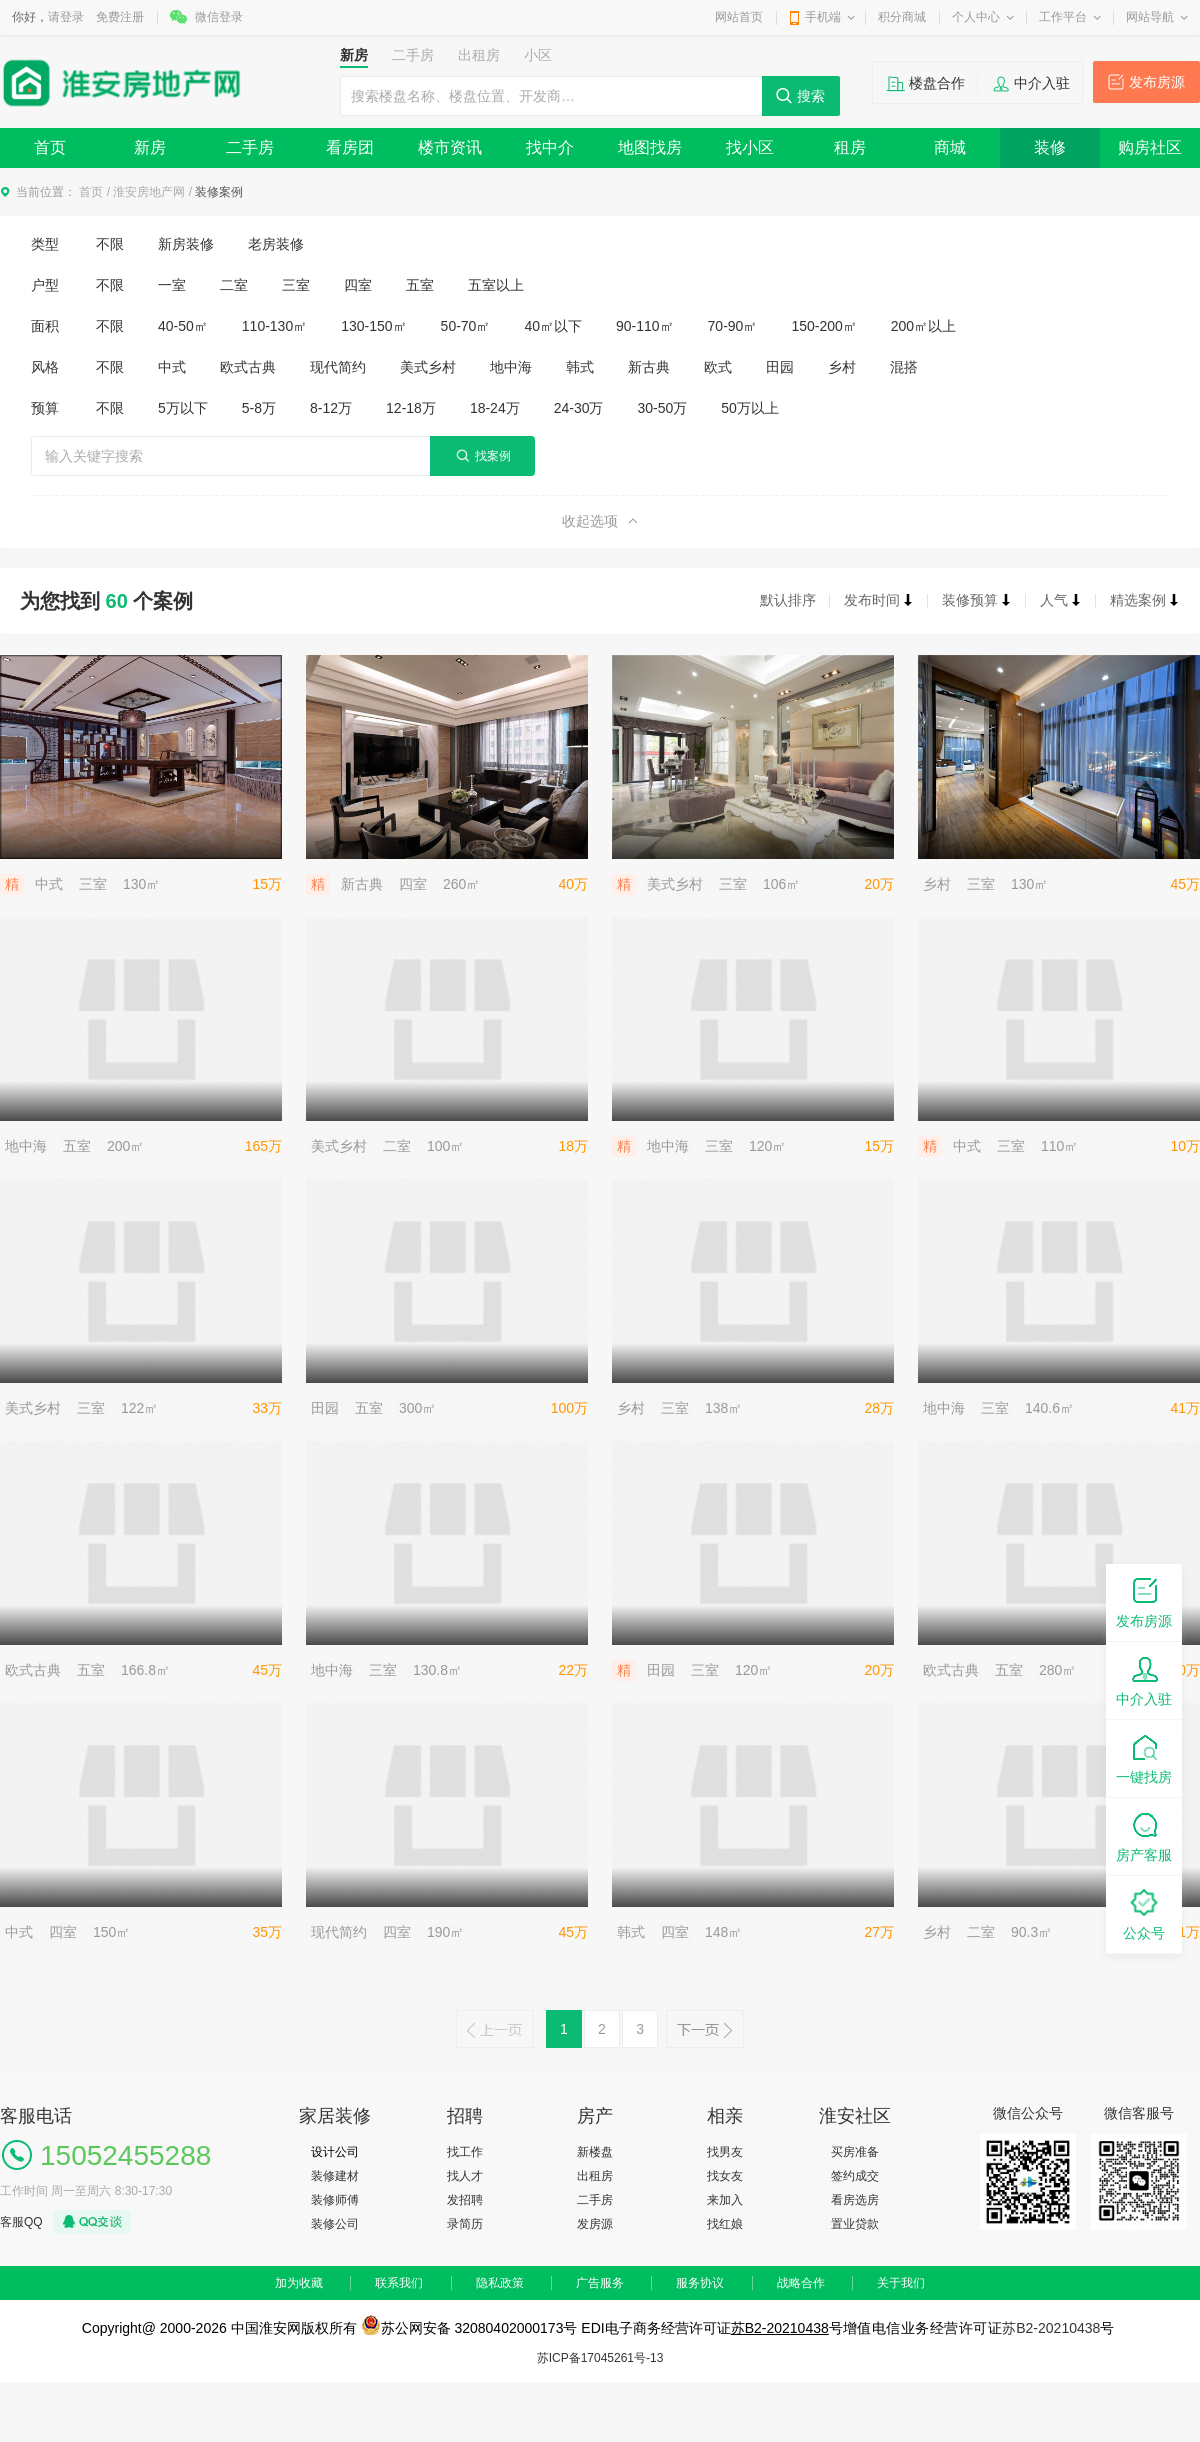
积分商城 (902, 17)
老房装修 (276, 244)
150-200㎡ (823, 326)
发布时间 (879, 600)
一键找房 (1144, 1757)
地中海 (511, 367)
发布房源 (1157, 82)
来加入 (725, 2200)
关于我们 (901, 2283)
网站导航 (1150, 17)
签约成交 (855, 2176)
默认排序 (788, 600)
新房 (150, 147)
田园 (780, 367)
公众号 (1144, 1913)
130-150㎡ (373, 326)
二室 (234, 285)
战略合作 (801, 2283)
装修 (1050, 147)
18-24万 (495, 408)
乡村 (842, 367)
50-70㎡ (466, 326)
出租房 (595, 2176)
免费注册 (120, 17)
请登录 (66, 17)
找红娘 (725, 2224)
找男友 (725, 2152)
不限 (110, 244)
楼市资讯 (450, 147)
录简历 (465, 2224)
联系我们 (399, 2283)
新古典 (649, 367)
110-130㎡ (274, 326)
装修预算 (977, 600)
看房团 (350, 147)
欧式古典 (248, 367)
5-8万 (259, 408)
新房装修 (186, 244)
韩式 (580, 367)
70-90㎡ (733, 326)
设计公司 (335, 2152)
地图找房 (650, 147)
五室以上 (496, 285)
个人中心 (976, 17)
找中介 (550, 147)
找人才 (465, 2176)
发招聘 (465, 2200)
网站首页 (739, 17)
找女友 (725, 2176)
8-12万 (331, 408)
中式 (172, 367)
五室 (420, 285)
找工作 (465, 2152)
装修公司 (335, 2224)
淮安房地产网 (149, 192)
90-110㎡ (645, 326)
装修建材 (335, 2176)
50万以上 (750, 408)
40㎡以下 (553, 326)
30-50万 (663, 408)
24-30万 (579, 408)
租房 (850, 147)
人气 (1061, 600)
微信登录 (219, 17)
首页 (50, 147)
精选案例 (1145, 600)
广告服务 (600, 2283)
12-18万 (411, 408)
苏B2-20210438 (780, 2328)
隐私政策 (500, 2283)
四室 (358, 285)
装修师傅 (335, 2200)
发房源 (595, 2224)
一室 (172, 285)
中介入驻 (1042, 83)
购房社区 (1150, 147)
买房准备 (855, 2152)
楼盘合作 (937, 83)
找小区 (750, 147)
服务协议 (700, 2283)
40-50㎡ (183, 326)
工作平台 (1063, 17)
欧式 (718, 367)
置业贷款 (855, 2224)
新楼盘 (595, 2152)
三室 (296, 285)
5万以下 (183, 408)
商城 (950, 147)
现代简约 (338, 367)
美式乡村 (428, 367)
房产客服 (1144, 1835)
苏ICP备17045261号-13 (600, 2358)
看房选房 (855, 2200)
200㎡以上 (923, 326)
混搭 (904, 367)
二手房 (250, 147)
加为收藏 (299, 2283)
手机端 (823, 17)
